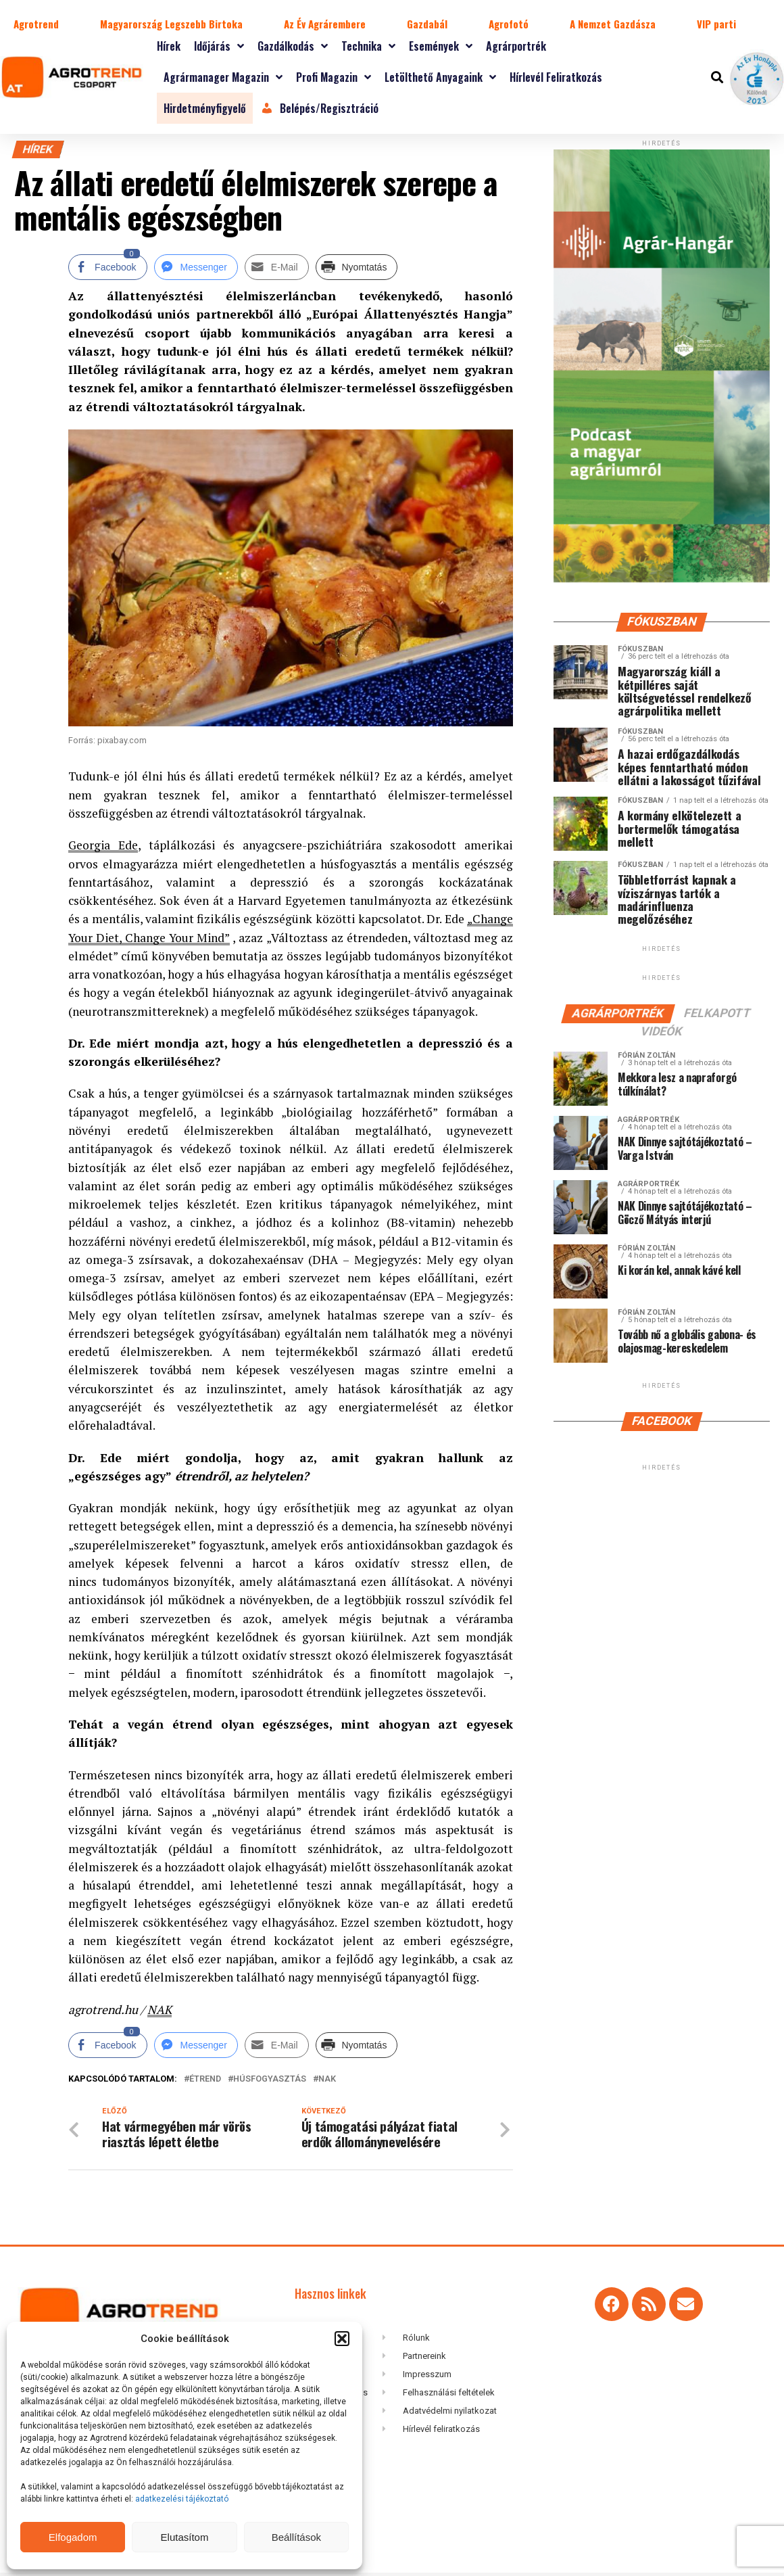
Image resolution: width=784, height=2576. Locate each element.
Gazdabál (427, 23)
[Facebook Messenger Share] (196, 267)
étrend (205, 2079)
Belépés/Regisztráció (319, 108)
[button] (342, 2338)
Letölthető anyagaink (440, 77)
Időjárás (219, 46)
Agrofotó (509, 23)
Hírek (168, 46)
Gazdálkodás (293, 46)
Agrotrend (36, 23)
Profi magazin (333, 77)
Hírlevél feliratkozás (556, 77)
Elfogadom (73, 2537)
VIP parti (716, 23)
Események (440, 46)
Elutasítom (185, 2537)
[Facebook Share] (107, 267)
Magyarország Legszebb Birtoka (171, 23)
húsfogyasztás (269, 2079)
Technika (368, 46)
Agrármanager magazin (223, 77)
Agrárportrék (516, 46)
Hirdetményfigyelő (205, 108)
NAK (159, 2009)
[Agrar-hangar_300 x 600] (662, 579)
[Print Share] (357, 267)
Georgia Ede (103, 845)
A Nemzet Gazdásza (613, 23)
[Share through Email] (277, 267)
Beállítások (296, 2537)
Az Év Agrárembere (325, 23)
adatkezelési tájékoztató (182, 2499)
